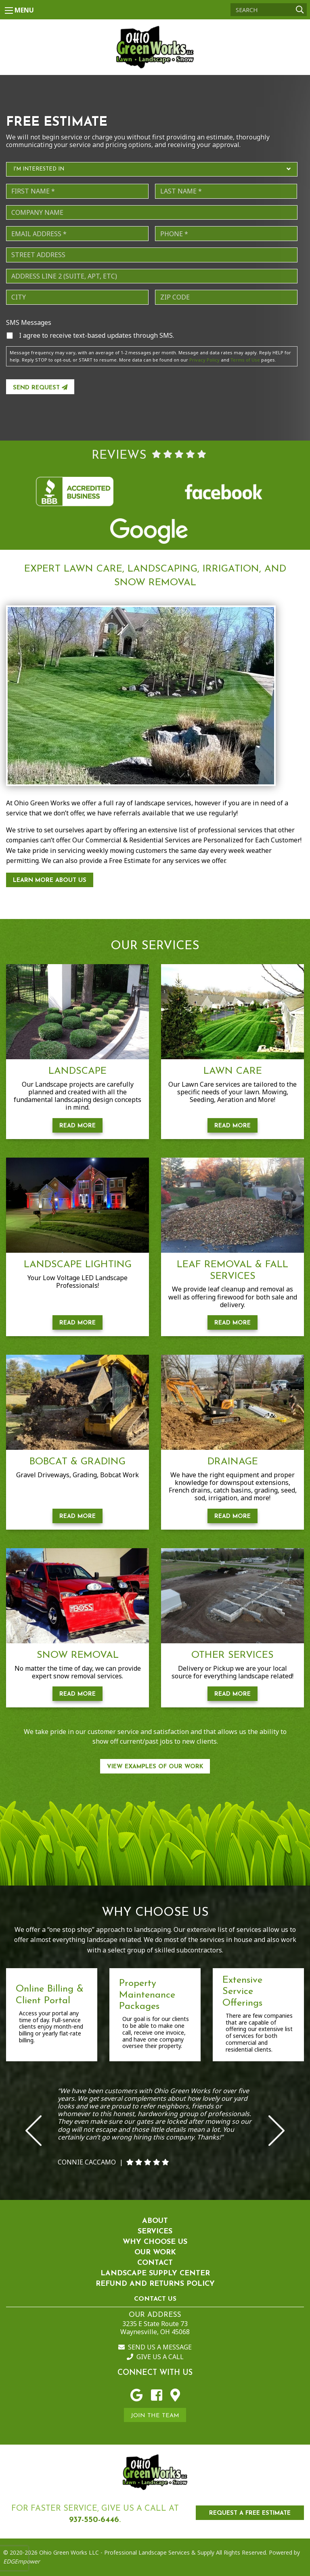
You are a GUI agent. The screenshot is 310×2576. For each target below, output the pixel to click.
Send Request (40, 388)
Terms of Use (245, 360)
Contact (155, 2263)
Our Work (155, 2252)
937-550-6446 (94, 2520)
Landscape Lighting (78, 1265)
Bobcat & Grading (77, 1462)
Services (155, 2231)
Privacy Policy (204, 360)
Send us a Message (155, 2347)
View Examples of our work (155, 1767)
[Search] (268, 9)
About (155, 2221)
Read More (77, 1126)
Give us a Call (155, 2356)
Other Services (232, 1655)
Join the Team (155, 2416)
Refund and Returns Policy (155, 2284)
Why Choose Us (155, 2242)
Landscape (77, 1071)
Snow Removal (78, 1655)
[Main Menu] (9, 10)
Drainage (232, 1462)
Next (276, 2130)
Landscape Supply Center (155, 2273)
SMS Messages (28, 322)
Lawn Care (232, 1071)
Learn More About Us (49, 880)
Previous (33, 2130)
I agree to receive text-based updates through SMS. (96, 335)
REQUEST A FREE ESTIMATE (250, 2513)
